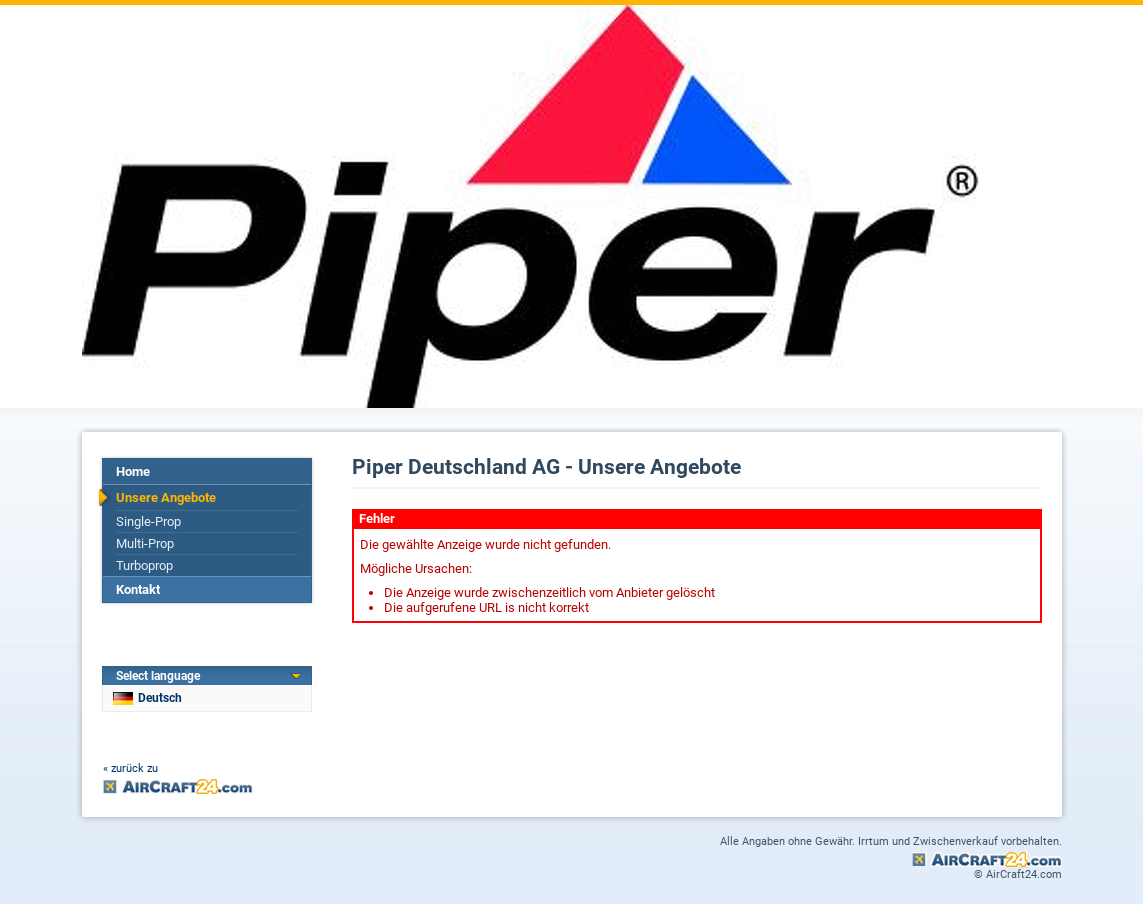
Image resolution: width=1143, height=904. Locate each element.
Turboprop (144, 565)
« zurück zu (130, 768)
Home (133, 471)
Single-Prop (148, 521)
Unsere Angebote (166, 497)
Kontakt (138, 589)
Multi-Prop (145, 543)
